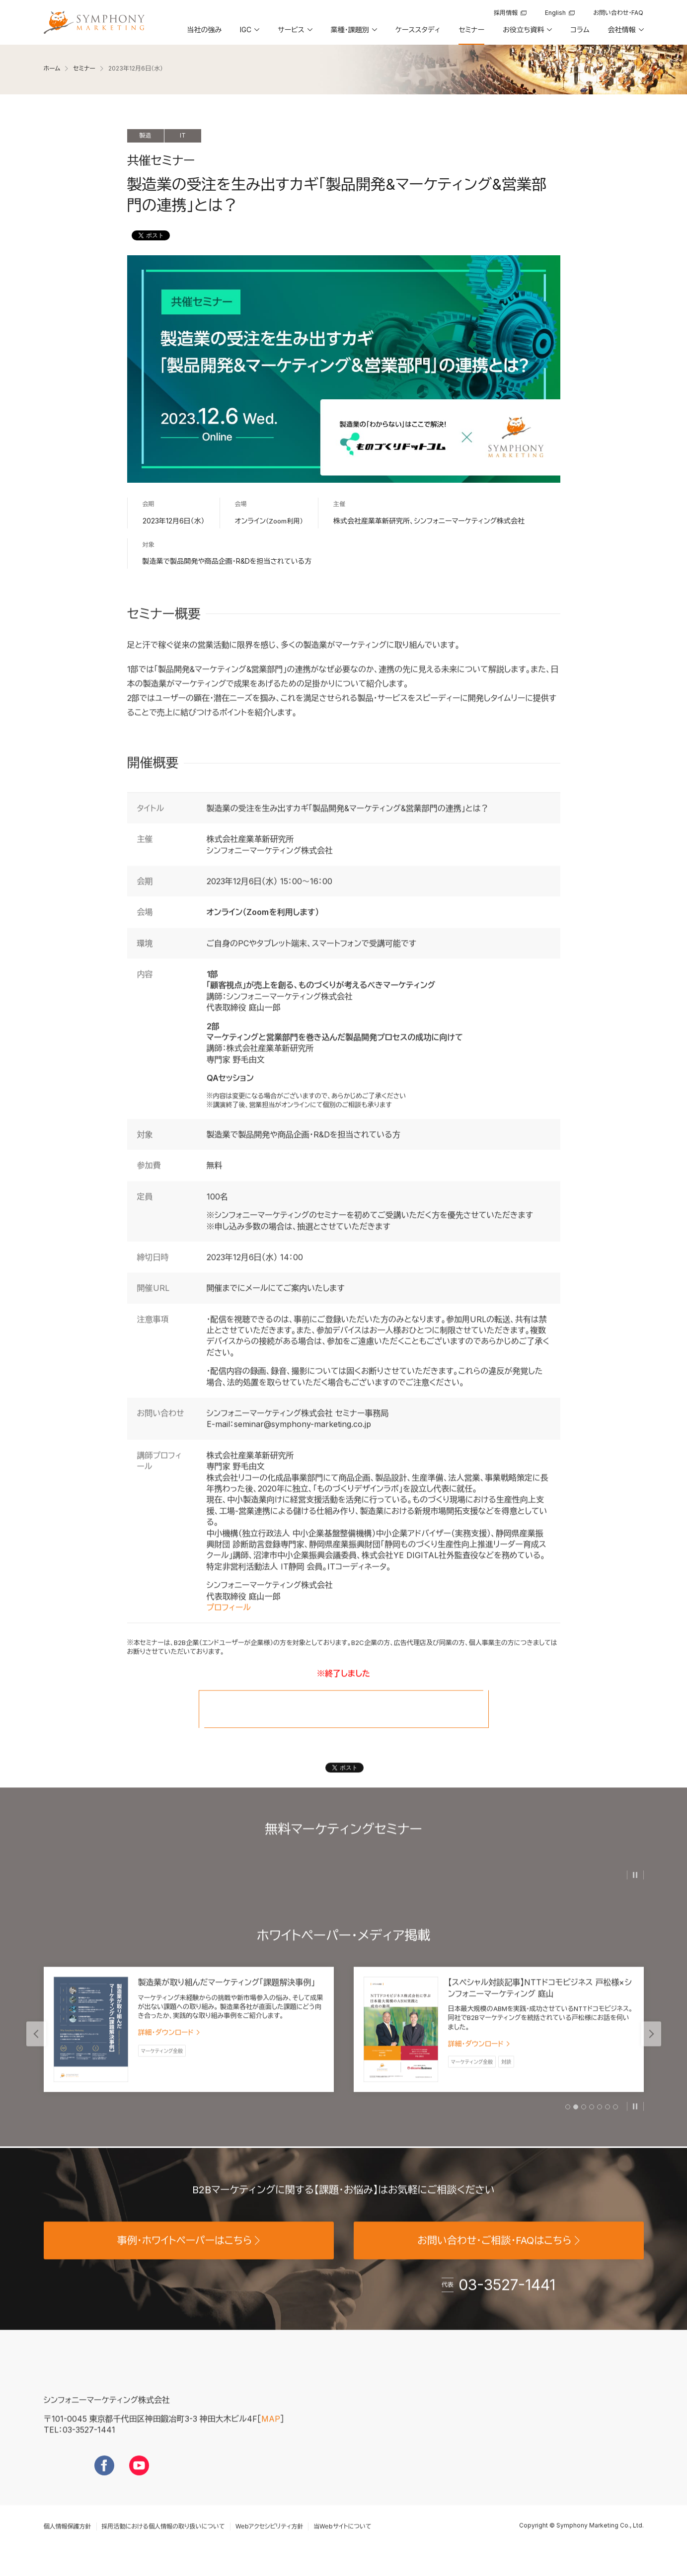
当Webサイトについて (342, 2543)
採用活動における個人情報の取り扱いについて (163, 2543)
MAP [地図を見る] (270, 2436)
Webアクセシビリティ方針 (269, 2543)
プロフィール (229, 1625)
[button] (249, 33)
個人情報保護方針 (67, 2543)
